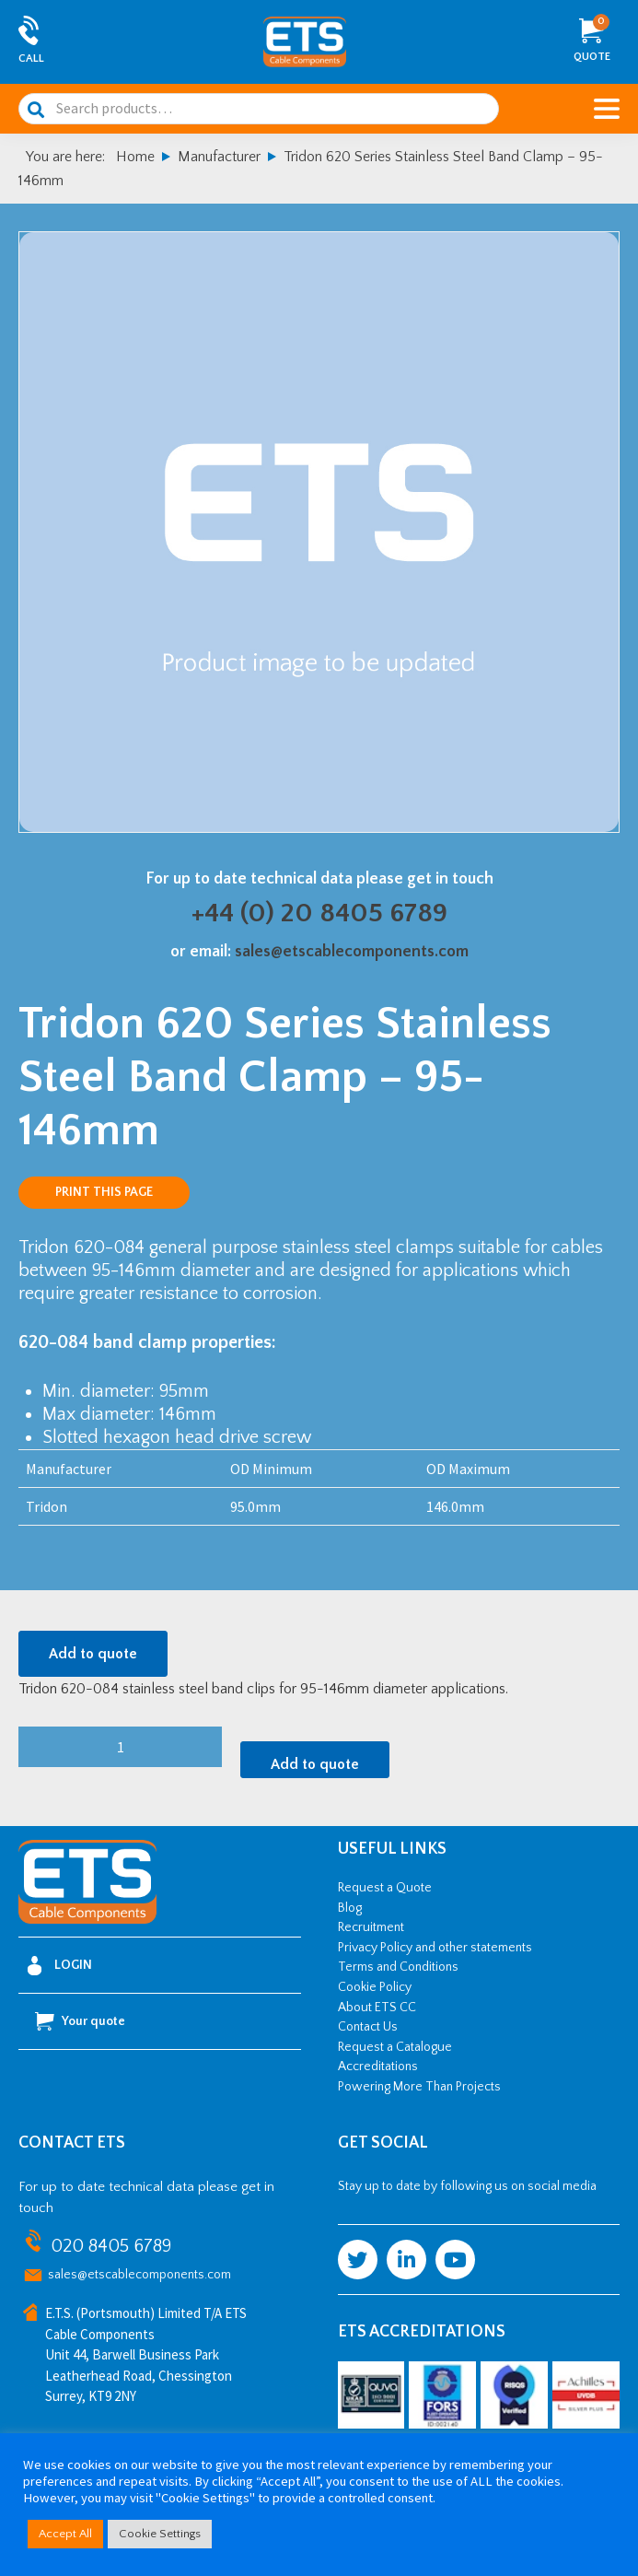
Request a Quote (385, 1887)
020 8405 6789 (111, 2246)
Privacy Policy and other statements (435, 1947)
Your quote (80, 2021)
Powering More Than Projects (419, 2086)
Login (60, 1965)
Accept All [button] (65, 2533)
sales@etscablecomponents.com (352, 952)
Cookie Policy (375, 1987)
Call (31, 58)
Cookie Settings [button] (160, 2533)
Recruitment (371, 1927)
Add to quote (93, 1653)
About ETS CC (377, 2007)
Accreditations (378, 2066)
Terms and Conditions (398, 1967)
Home (135, 156)
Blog (350, 1908)
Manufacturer (219, 156)
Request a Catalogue (395, 2047)
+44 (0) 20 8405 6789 (319, 913)
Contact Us (368, 2027)
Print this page (104, 1192)
